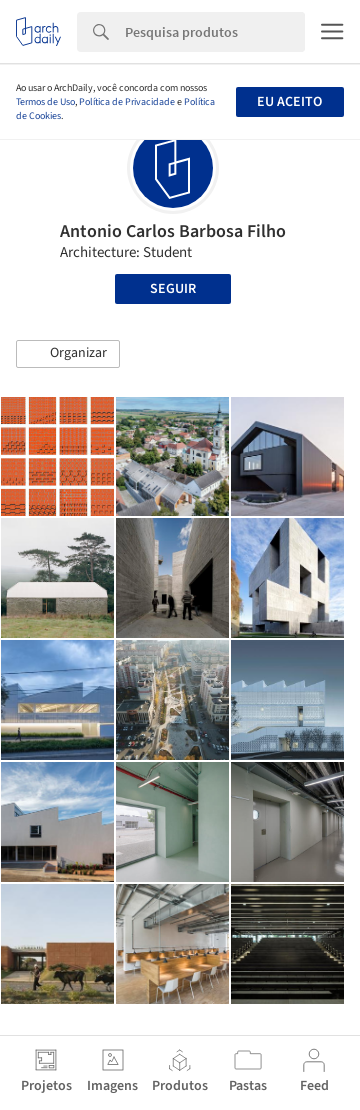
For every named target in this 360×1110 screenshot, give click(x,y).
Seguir (173, 289)
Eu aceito (289, 102)
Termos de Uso (45, 102)
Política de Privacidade (127, 102)
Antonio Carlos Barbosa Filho (173, 231)
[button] (68, 354)
